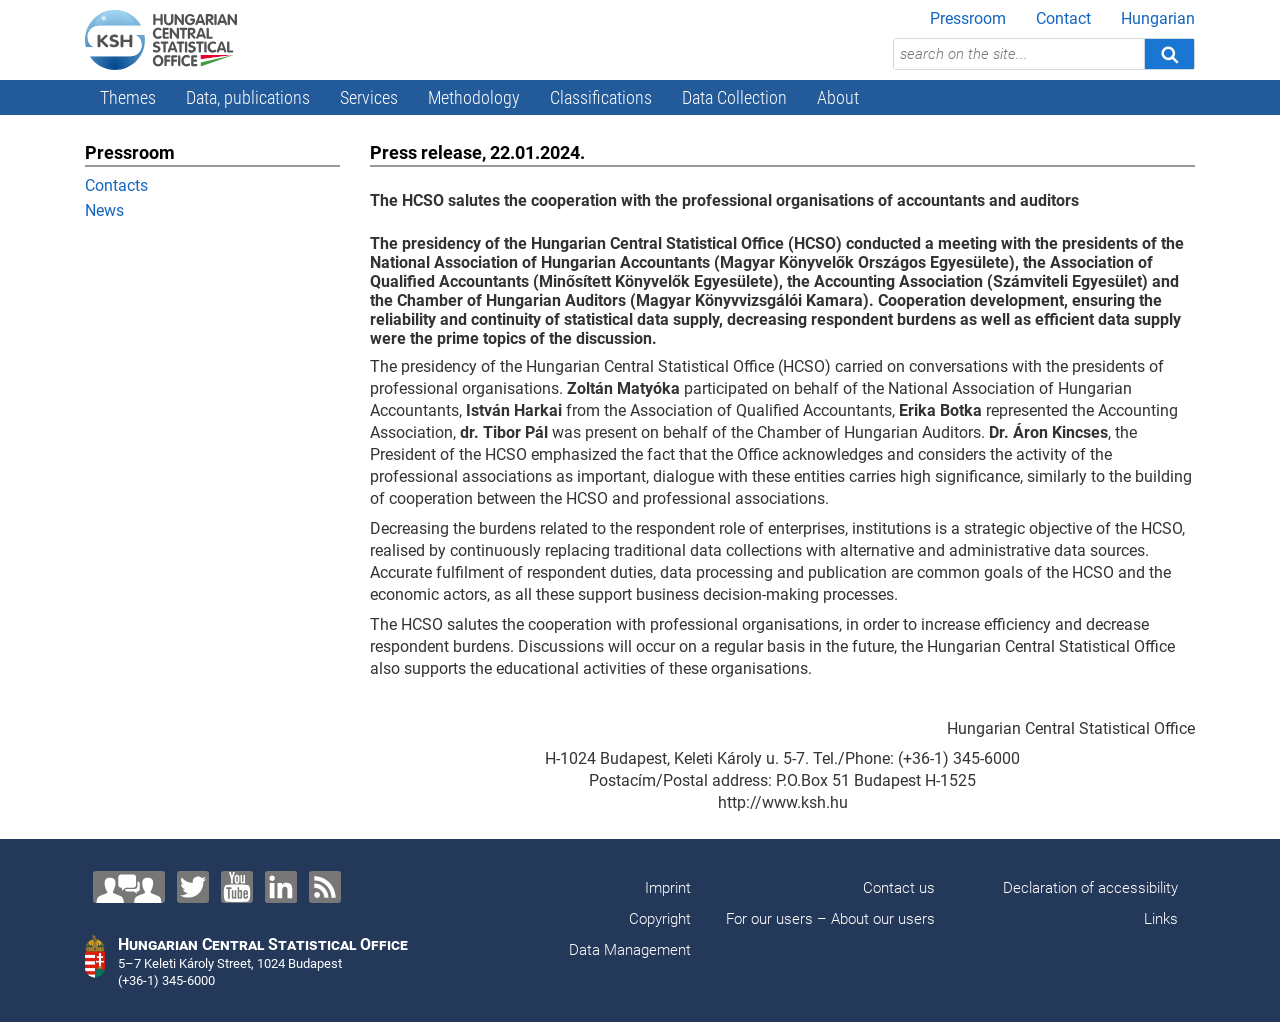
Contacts (116, 185)
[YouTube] (237, 887)
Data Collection (734, 97)
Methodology (474, 97)
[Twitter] (193, 887)
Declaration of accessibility (1090, 888)
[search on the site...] (1019, 54)
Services (369, 97)
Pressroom (968, 18)
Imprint (668, 888)
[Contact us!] (129, 887)
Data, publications (248, 97)
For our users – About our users (830, 919)
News (104, 210)
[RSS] (325, 887)
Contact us (899, 888)
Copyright (660, 919)
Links (1161, 919)
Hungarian (1158, 18)
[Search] (1169, 54)
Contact (1063, 18)
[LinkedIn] (281, 887)
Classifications (601, 97)
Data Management (630, 950)
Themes (128, 97)
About (838, 97)
